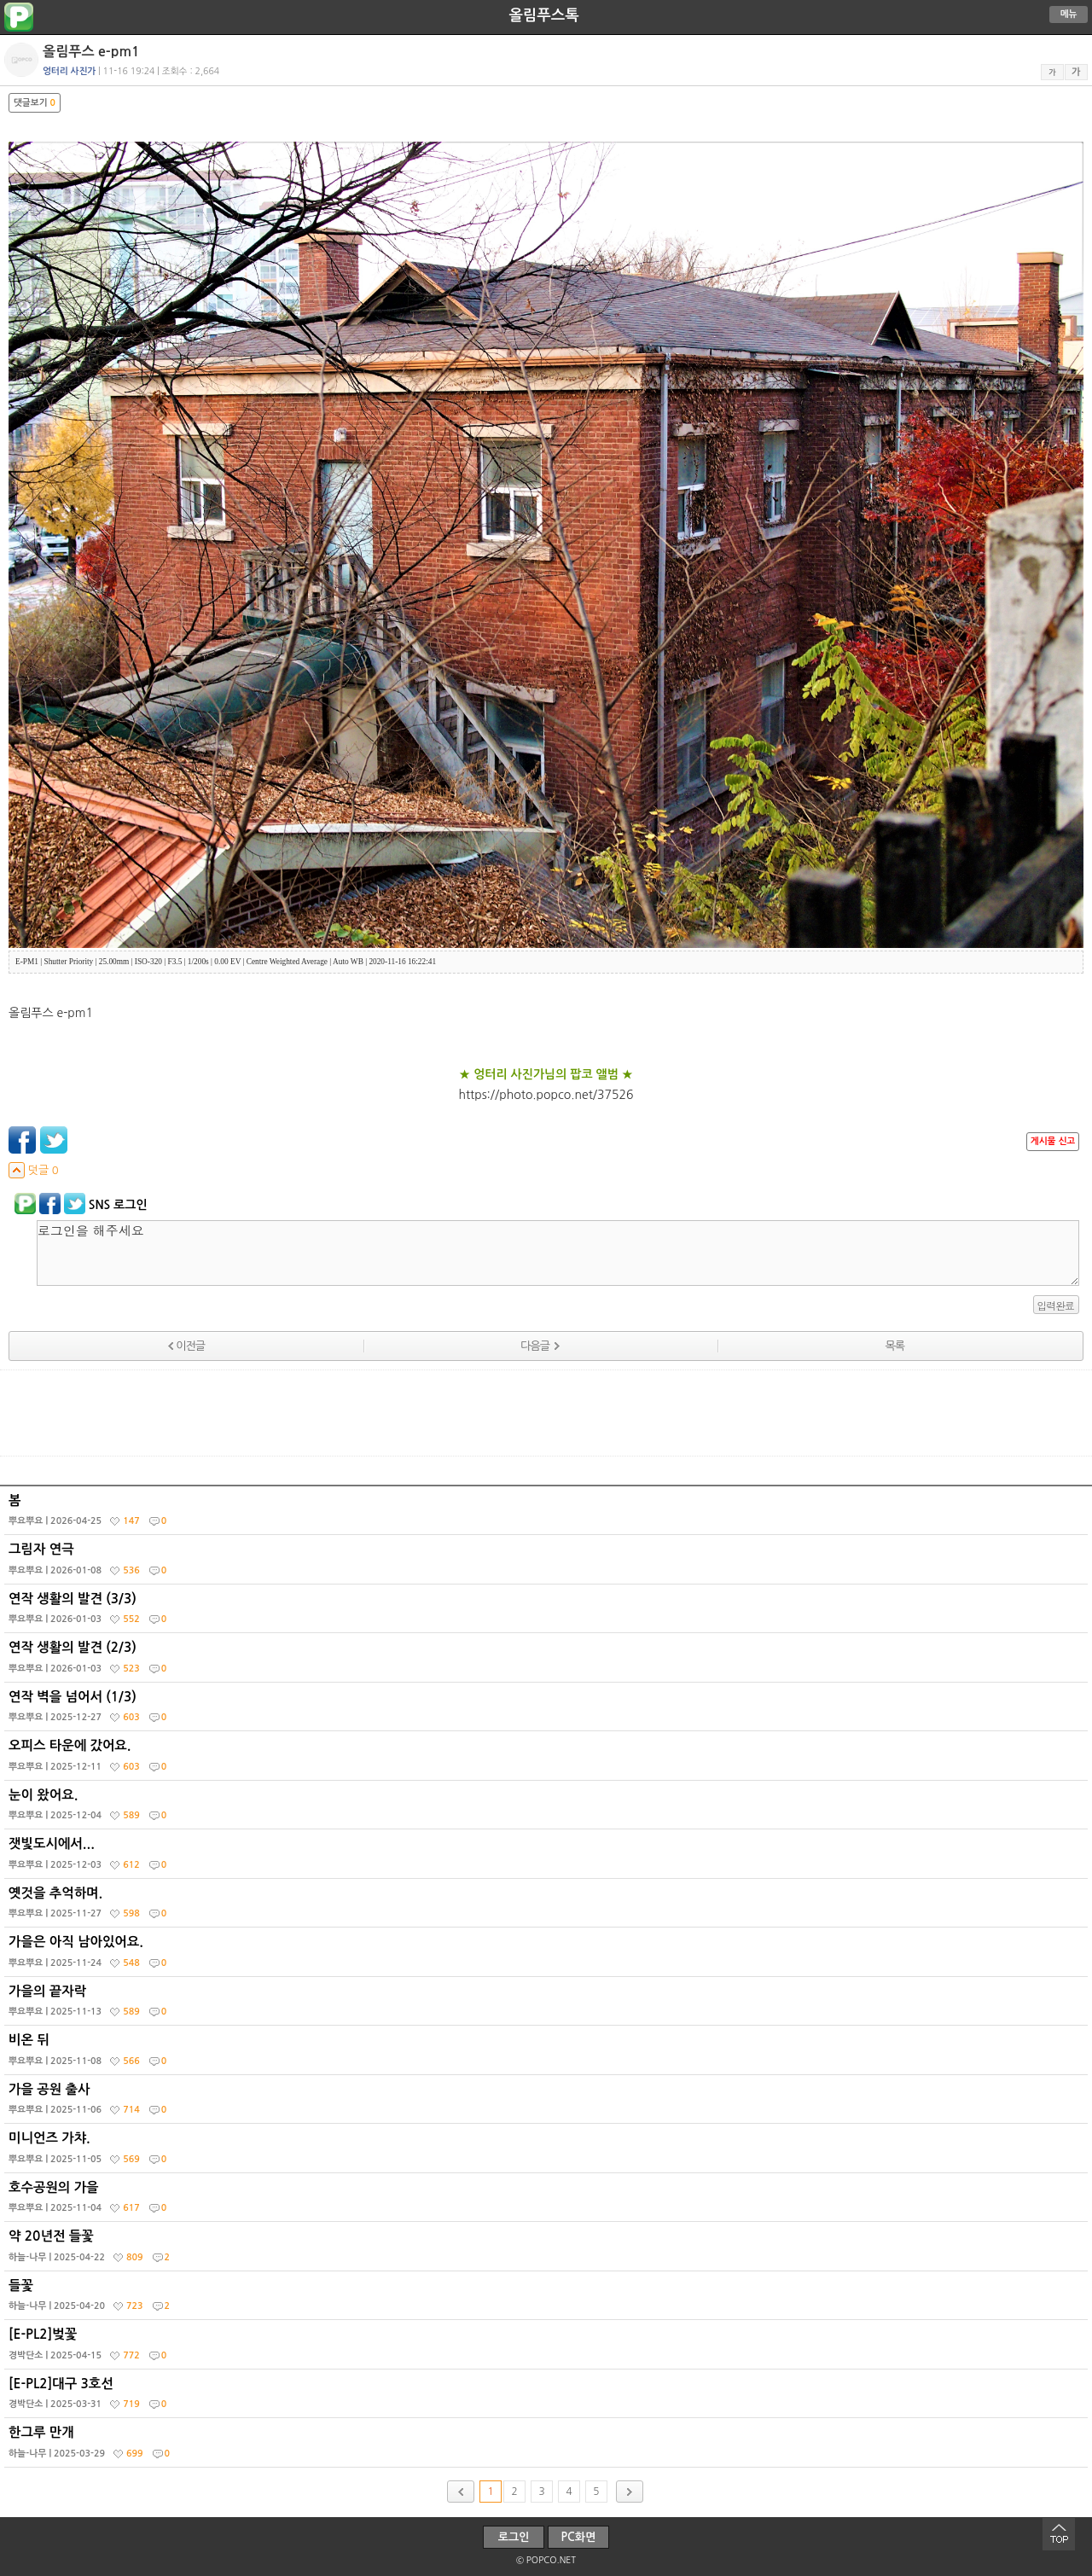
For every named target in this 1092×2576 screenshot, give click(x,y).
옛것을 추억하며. (548, 1907)
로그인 (514, 2537)
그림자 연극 (548, 1563)
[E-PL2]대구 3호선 (548, 2397)
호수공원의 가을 (548, 2201)
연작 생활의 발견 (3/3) (548, 1612)
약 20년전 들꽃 (548, 2250)
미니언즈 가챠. (548, 2151)
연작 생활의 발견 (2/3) (548, 1661)
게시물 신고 (1053, 1141)
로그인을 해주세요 (558, 1253)
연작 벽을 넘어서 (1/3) (548, 1710)
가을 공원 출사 (548, 2103)
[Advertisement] (546, 1413)
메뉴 (1068, 14)
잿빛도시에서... (548, 1857)
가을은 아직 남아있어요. (548, 1955)
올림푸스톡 (543, 15)
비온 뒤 (548, 2053)
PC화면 (578, 2537)
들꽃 (548, 2299)
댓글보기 (34, 103)
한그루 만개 (548, 2446)
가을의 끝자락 (548, 2005)
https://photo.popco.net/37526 (546, 1095)
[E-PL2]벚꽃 (548, 2348)
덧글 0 (34, 1170)
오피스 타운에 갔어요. (548, 1759)
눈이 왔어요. (548, 1808)
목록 (895, 1346)
